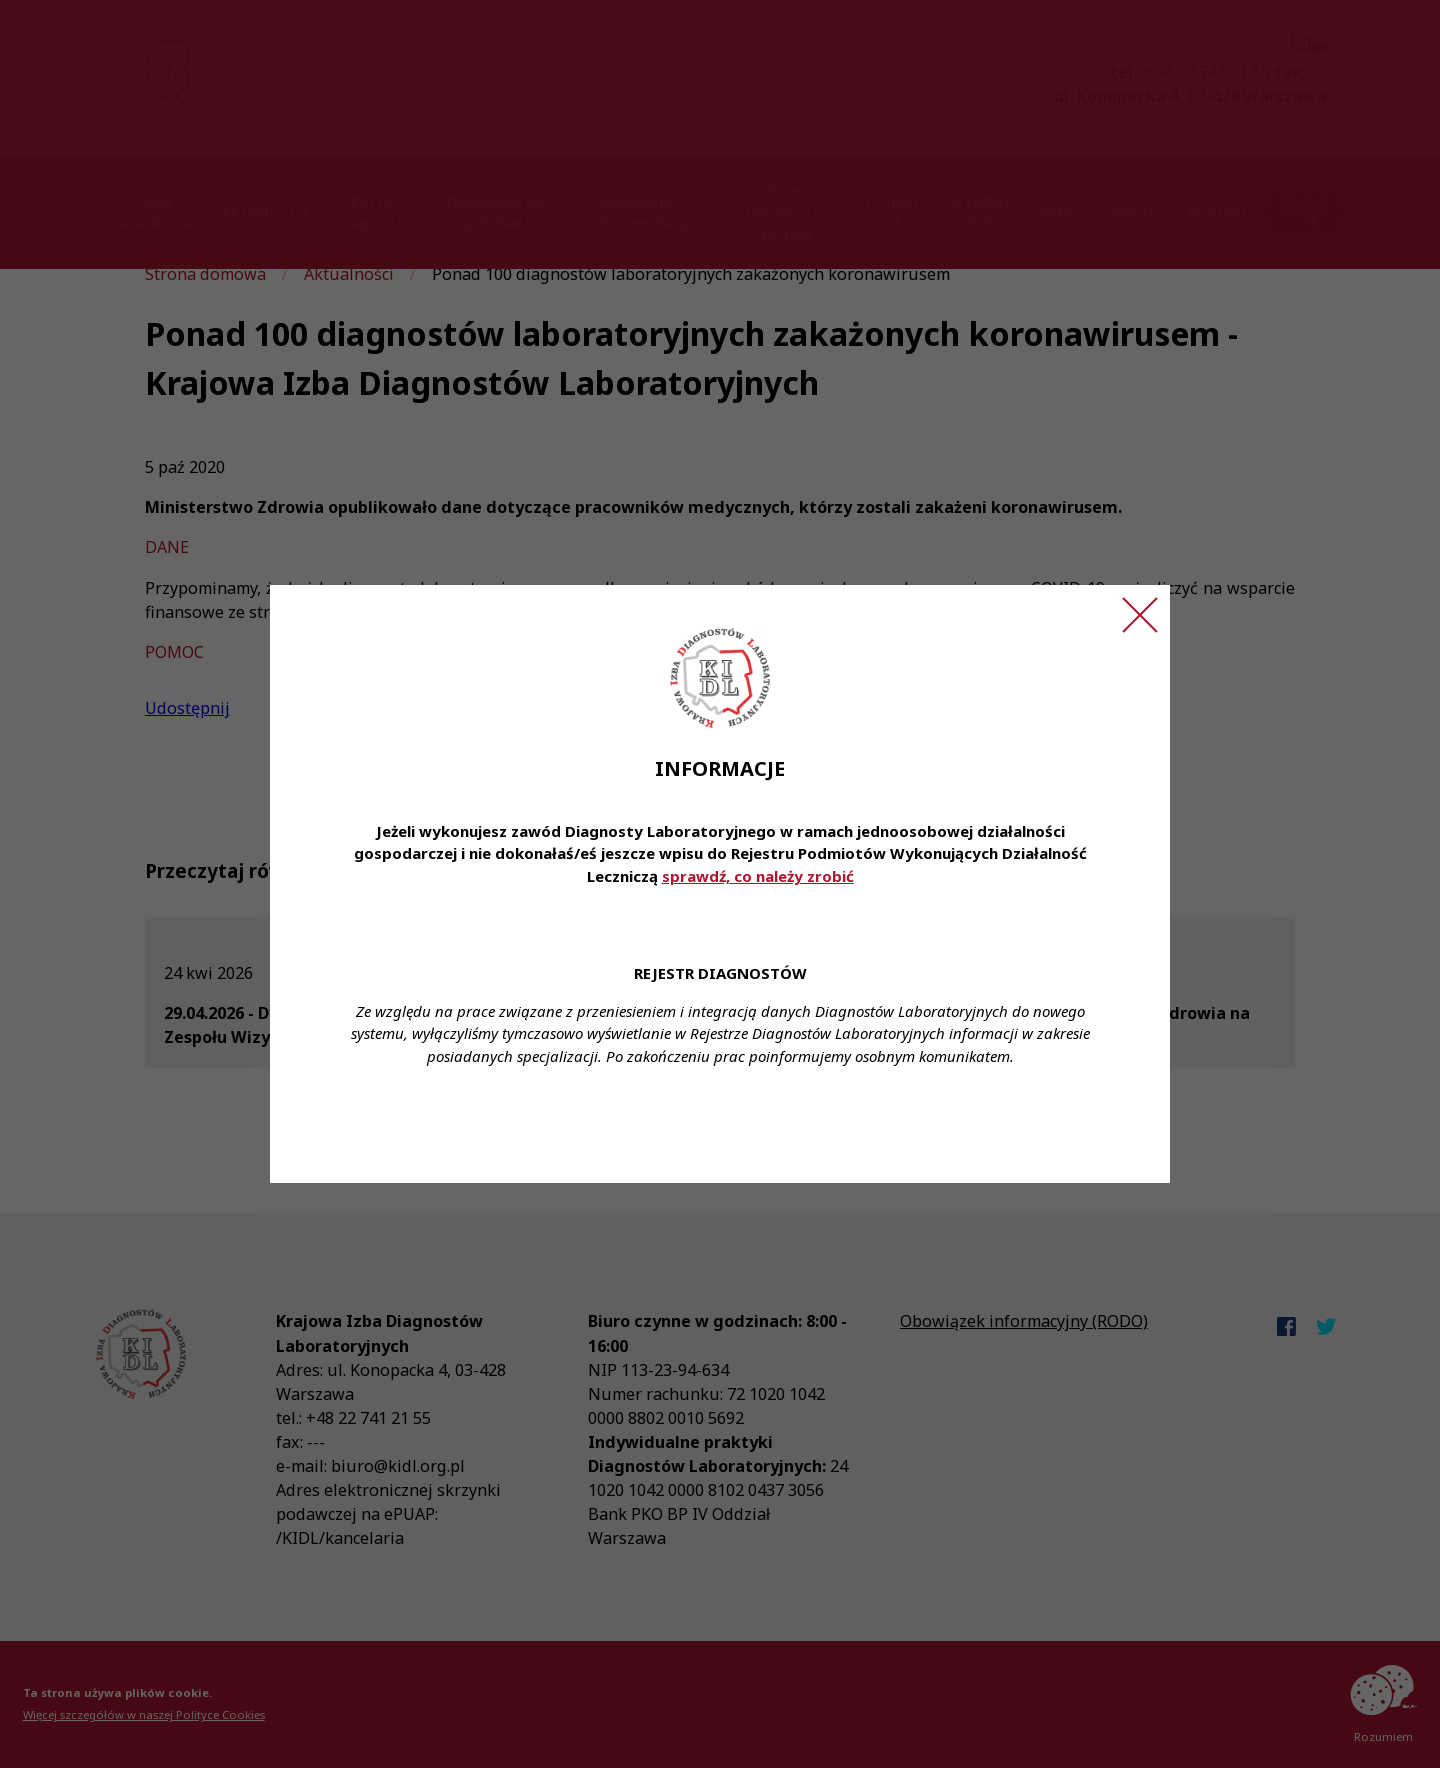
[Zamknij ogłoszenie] (1140, 615)
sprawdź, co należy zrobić (758, 876)
